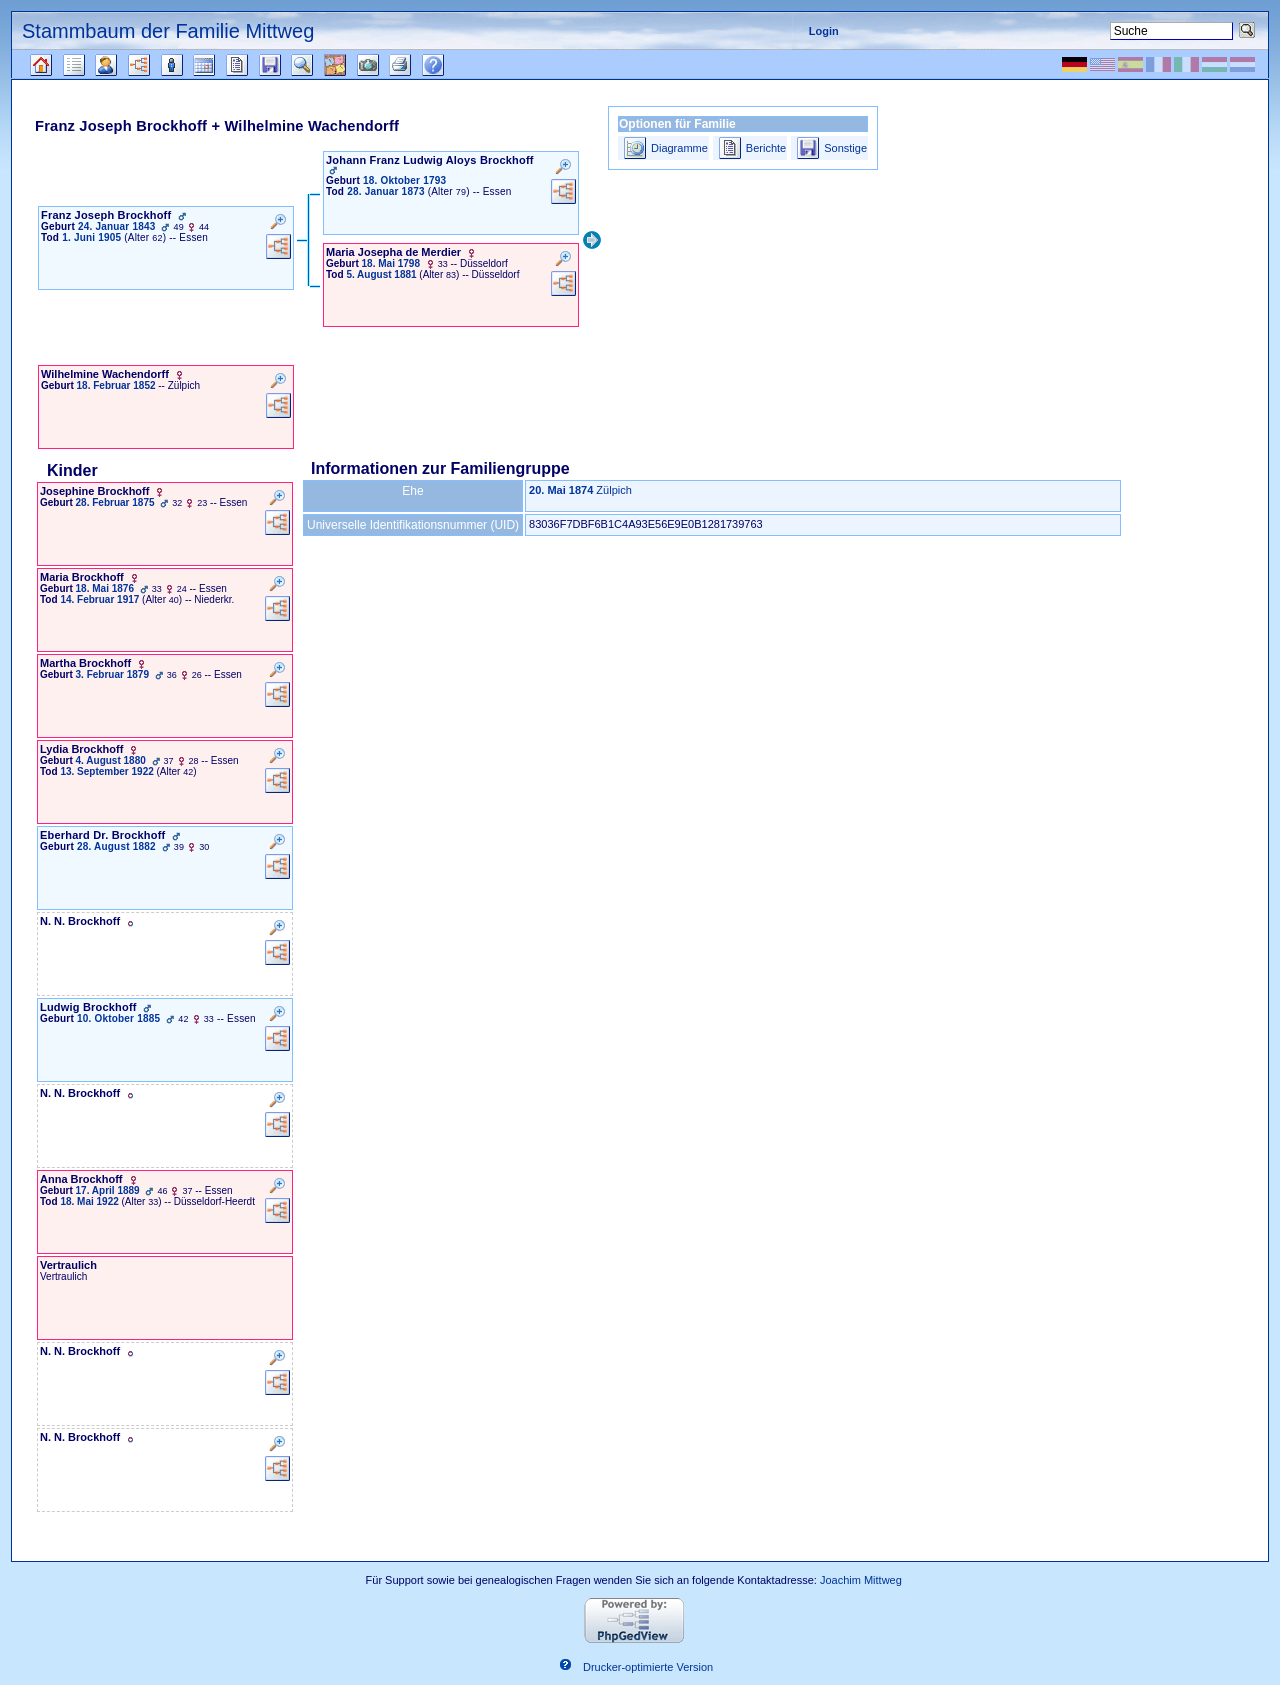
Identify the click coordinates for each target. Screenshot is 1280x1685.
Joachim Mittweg (861, 1580)
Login (824, 31)
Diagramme (679, 148)
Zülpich (613, 490)
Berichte (766, 148)
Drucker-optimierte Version (648, 1668)
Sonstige (845, 148)
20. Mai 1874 (561, 490)
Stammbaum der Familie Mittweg (168, 31)
